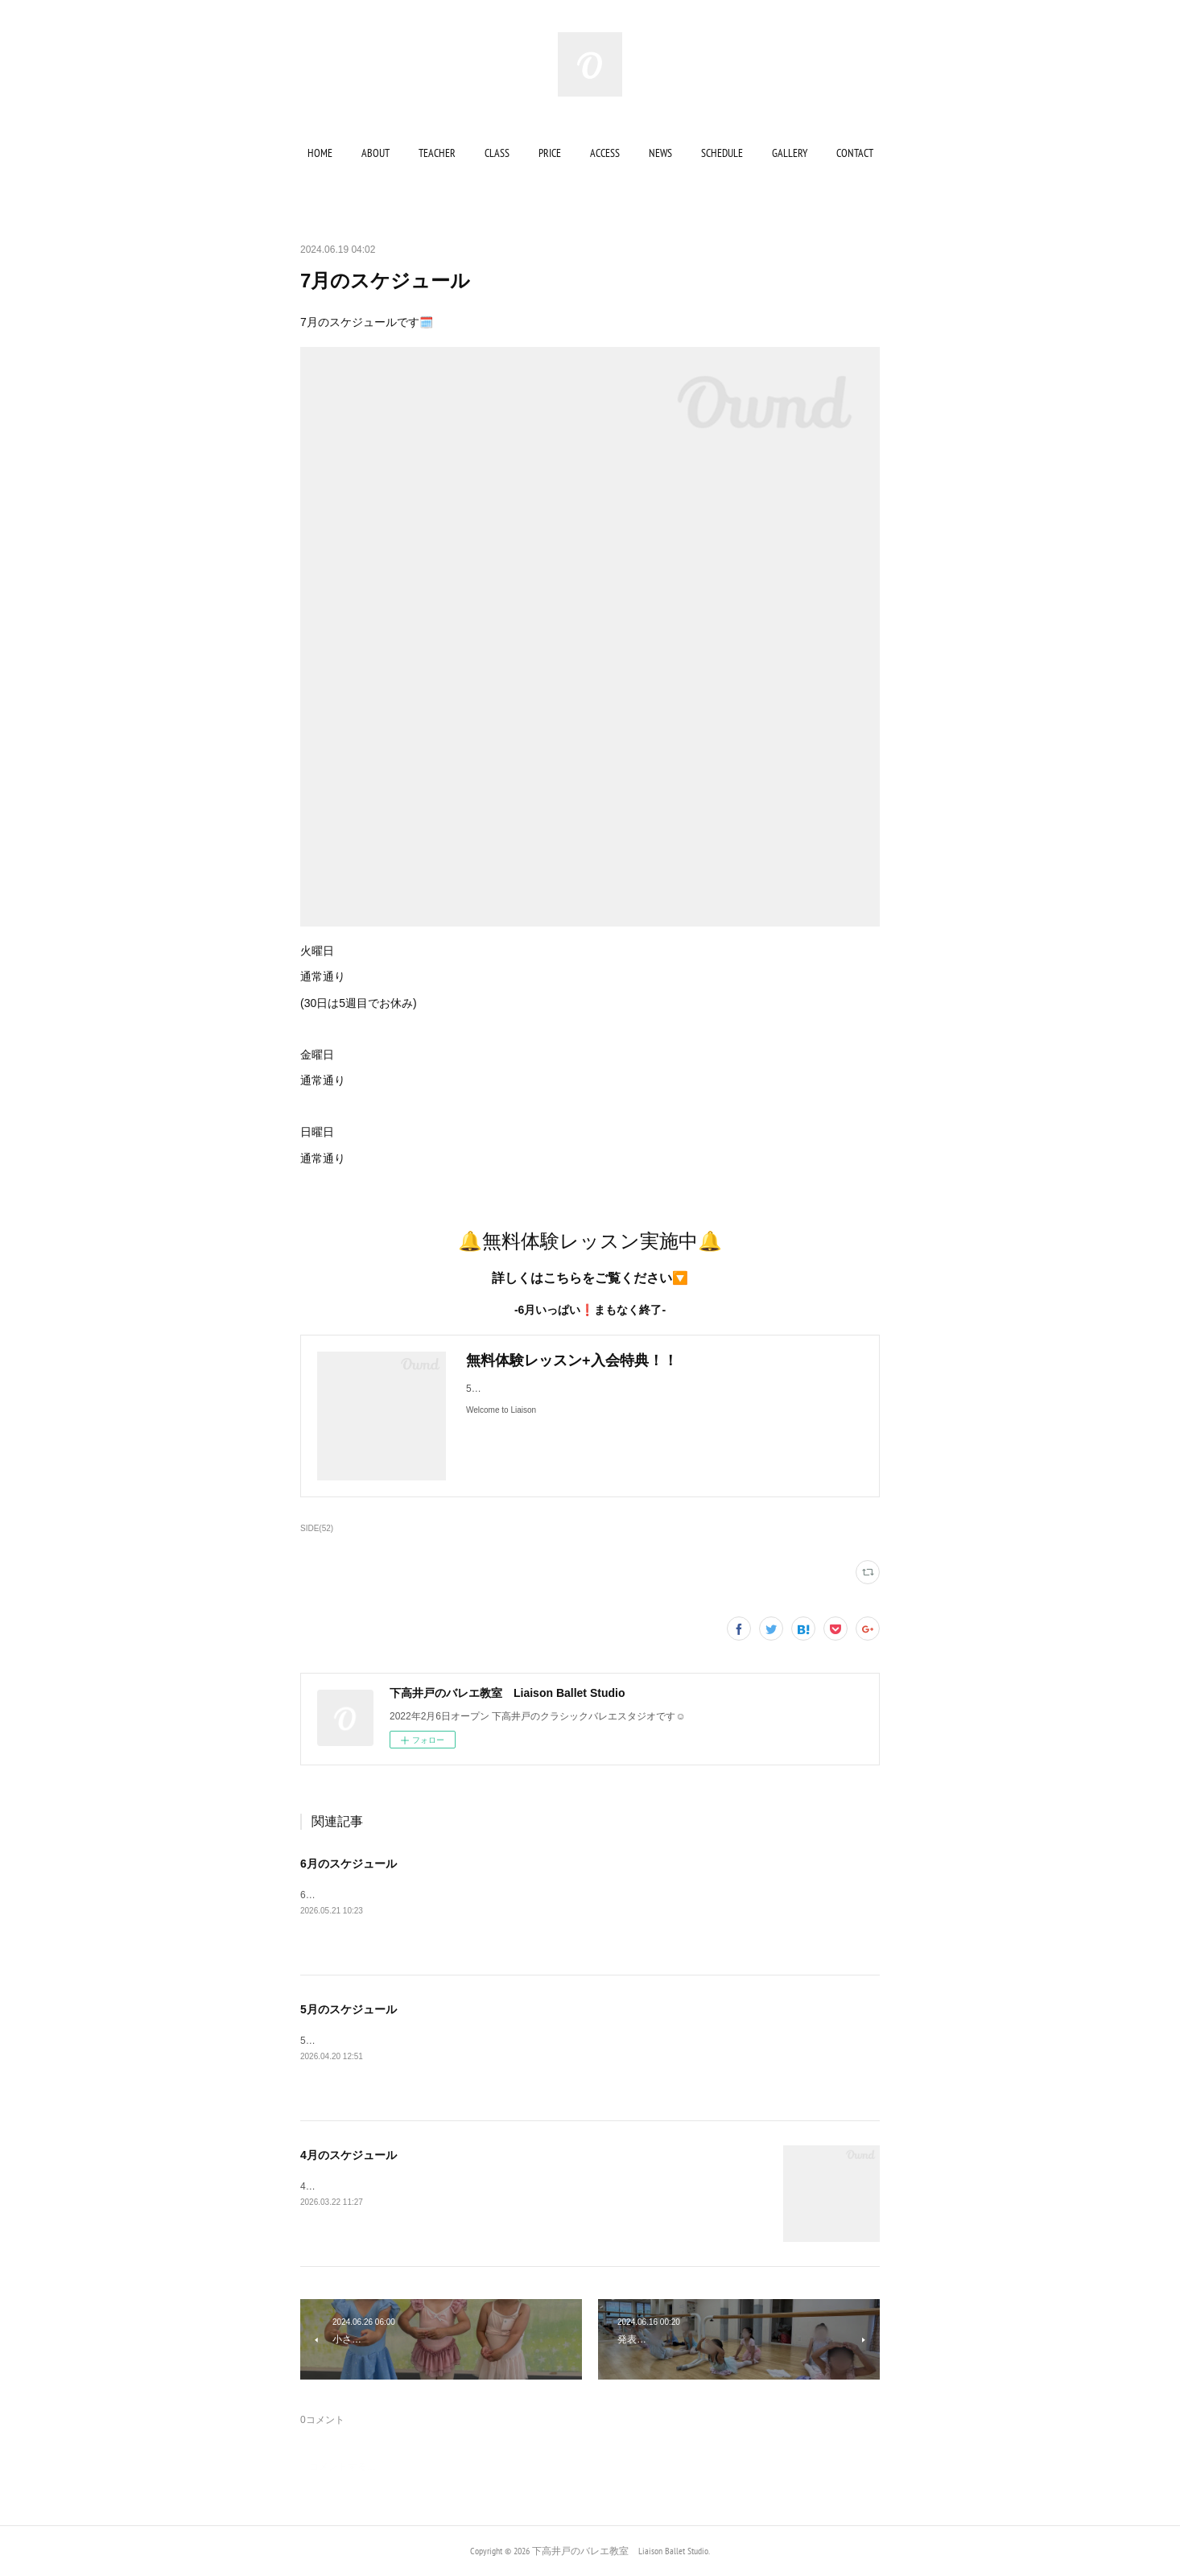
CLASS (497, 153)
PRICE (549, 153)
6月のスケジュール (348, 1863)
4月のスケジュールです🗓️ (357, 2186)
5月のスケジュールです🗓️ (362, 2040)
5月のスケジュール (348, 2009)
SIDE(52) (316, 1528)
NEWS (660, 153)
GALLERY (789, 153)
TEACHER (437, 153)
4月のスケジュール (348, 2155)
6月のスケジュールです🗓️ (362, 1895)
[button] (319, 153)
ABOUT (375, 153)
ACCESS (605, 153)
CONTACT (854, 153)
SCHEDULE (722, 153)
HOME (319, 153)
